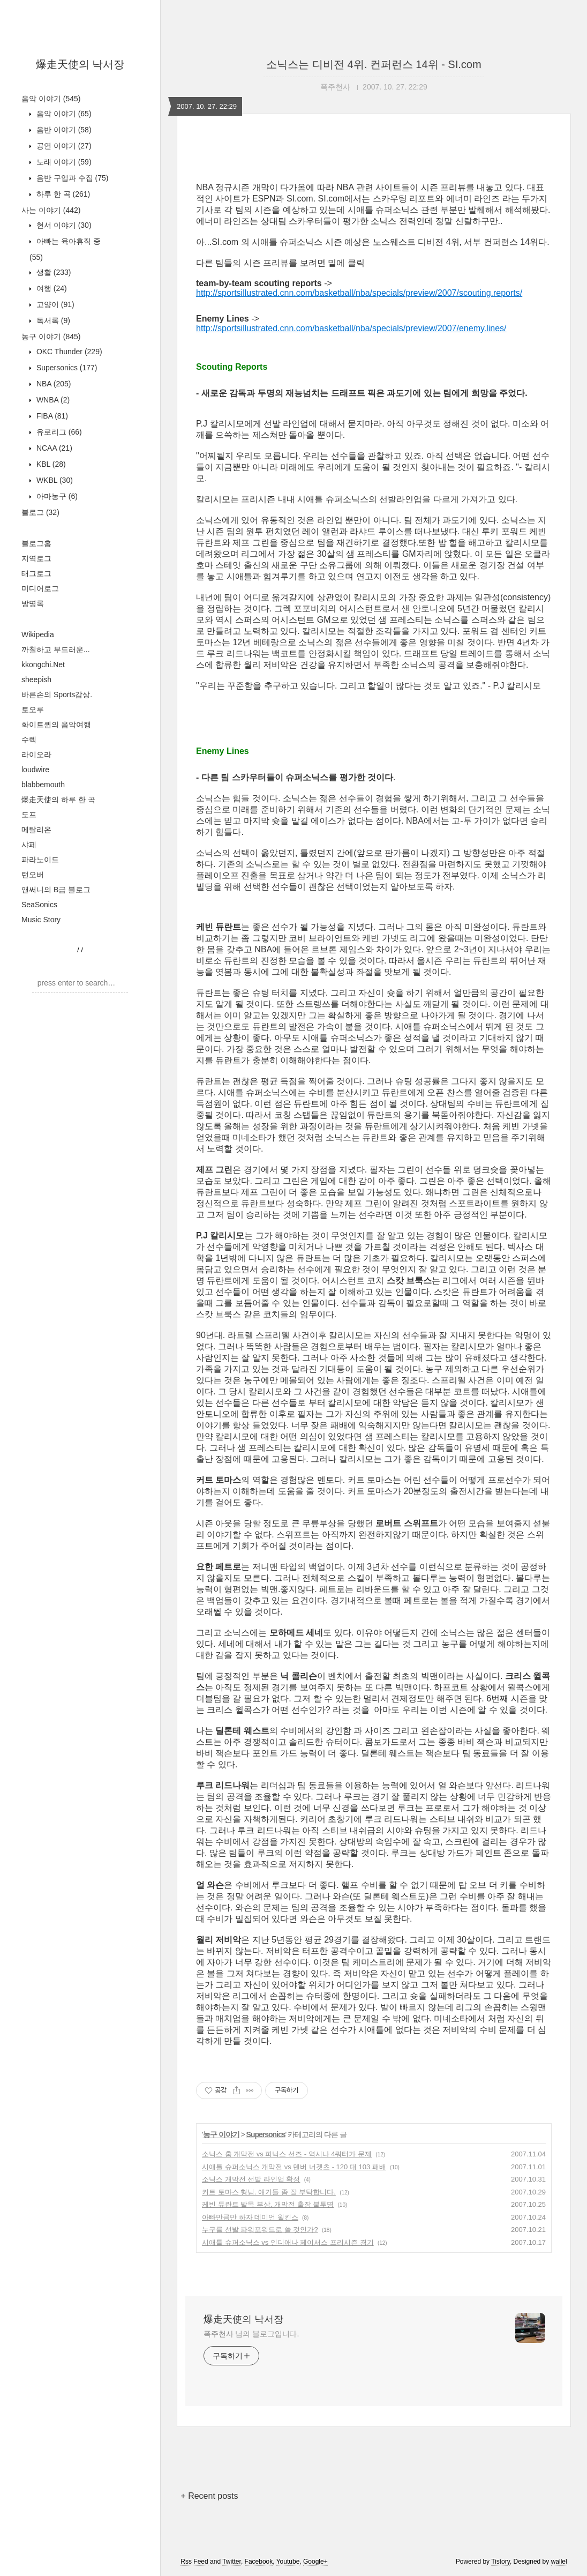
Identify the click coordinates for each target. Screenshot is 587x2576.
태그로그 (36, 573)
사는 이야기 (50, 210)
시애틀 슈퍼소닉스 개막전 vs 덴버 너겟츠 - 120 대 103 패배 (294, 2167)
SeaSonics (39, 904)
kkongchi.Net (43, 664)
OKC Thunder (68, 351)
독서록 (52, 320)
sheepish (36, 679)
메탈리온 (36, 829)
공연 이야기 (63, 145)
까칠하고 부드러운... (55, 649)
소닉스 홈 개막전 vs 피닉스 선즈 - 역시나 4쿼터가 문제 (287, 2154)
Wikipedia (37, 634)
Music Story (41, 919)
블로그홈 (36, 543)
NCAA (53, 448)
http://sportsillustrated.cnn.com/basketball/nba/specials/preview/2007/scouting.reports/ (359, 292)
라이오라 (36, 754)
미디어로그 (40, 588)
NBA (52, 383)
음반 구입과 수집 (71, 178)
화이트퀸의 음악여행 (56, 724)
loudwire (35, 769)
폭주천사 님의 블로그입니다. (251, 2333)
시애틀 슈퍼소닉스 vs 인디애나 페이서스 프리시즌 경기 (288, 2242)
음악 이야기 (50, 98)
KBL (50, 464)
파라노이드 (40, 859)
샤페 (28, 844)
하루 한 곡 (62, 194)
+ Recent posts (209, 2495)
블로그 (40, 512)
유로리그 (58, 432)
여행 (50, 288)
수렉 (28, 739)
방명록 (32, 603)
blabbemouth (43, 784)
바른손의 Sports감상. (56, 694)
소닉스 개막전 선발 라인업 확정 (251, 2179)
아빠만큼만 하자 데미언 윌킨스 (250, 2217)
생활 (52, 272)
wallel (559, 2561)
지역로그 (36, 558)
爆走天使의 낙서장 (80, 64)
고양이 (54, 304)
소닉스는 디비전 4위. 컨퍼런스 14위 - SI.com (373, 64)
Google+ (315, 2561)
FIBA (51, 416)
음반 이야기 (63, 129)
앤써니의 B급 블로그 (56, 889)
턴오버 (32, 874)
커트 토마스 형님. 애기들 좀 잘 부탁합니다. (269, 2192)
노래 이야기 (63, 162)
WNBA (52, 399)
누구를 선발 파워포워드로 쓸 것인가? (260, 2230)
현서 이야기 (63, 225)
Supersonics (65, 367)
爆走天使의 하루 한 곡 (58, 799)
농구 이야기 (50, 336)
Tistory (500, 2561)
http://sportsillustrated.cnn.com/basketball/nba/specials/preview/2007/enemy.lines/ (351, 328)
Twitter (231, 2561)
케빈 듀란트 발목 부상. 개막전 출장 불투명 (268, 2204)
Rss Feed (194, 2561)
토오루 (32, 709)
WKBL (53, 480)
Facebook (259, 2561)
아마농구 (56, 496)
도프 (28, 814)
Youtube (288, 2561)
